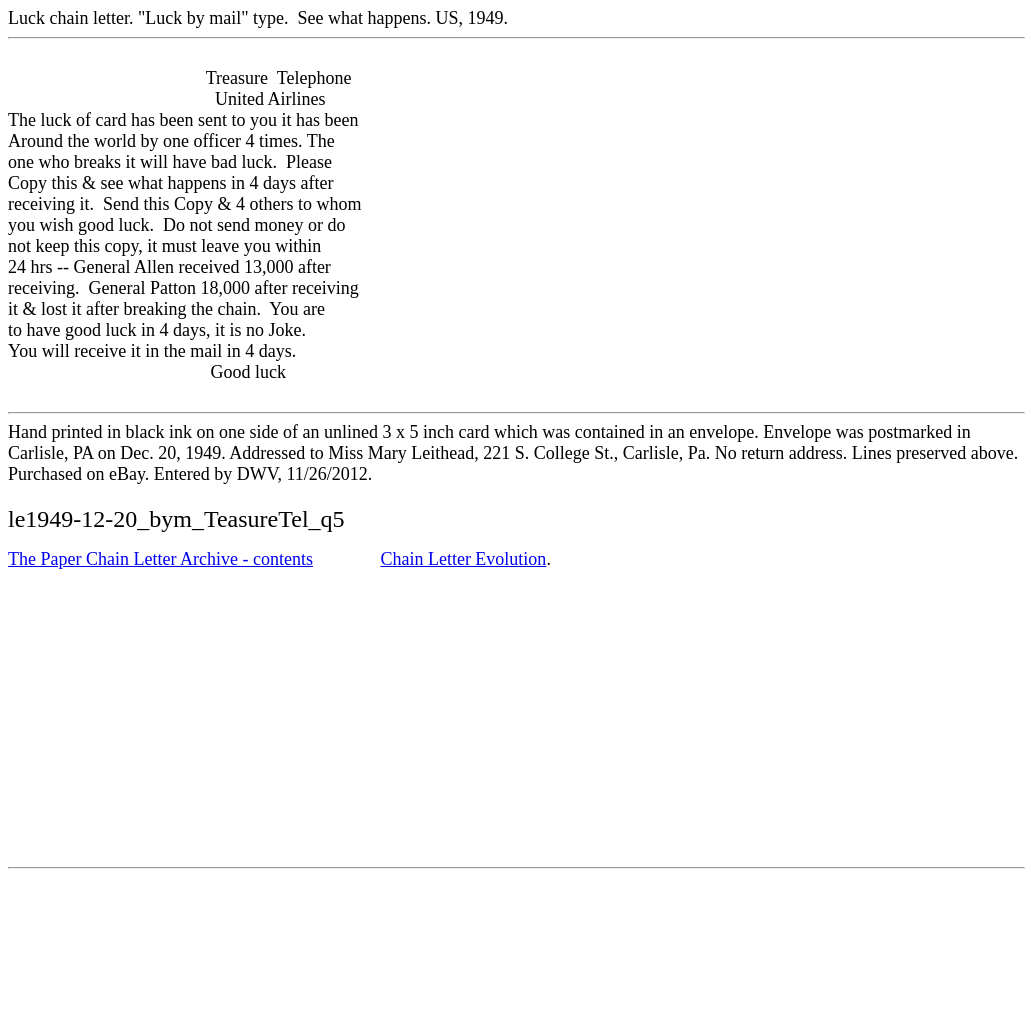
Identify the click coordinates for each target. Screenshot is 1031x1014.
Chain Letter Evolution (463, 559)
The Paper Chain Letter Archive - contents (160, 559)
